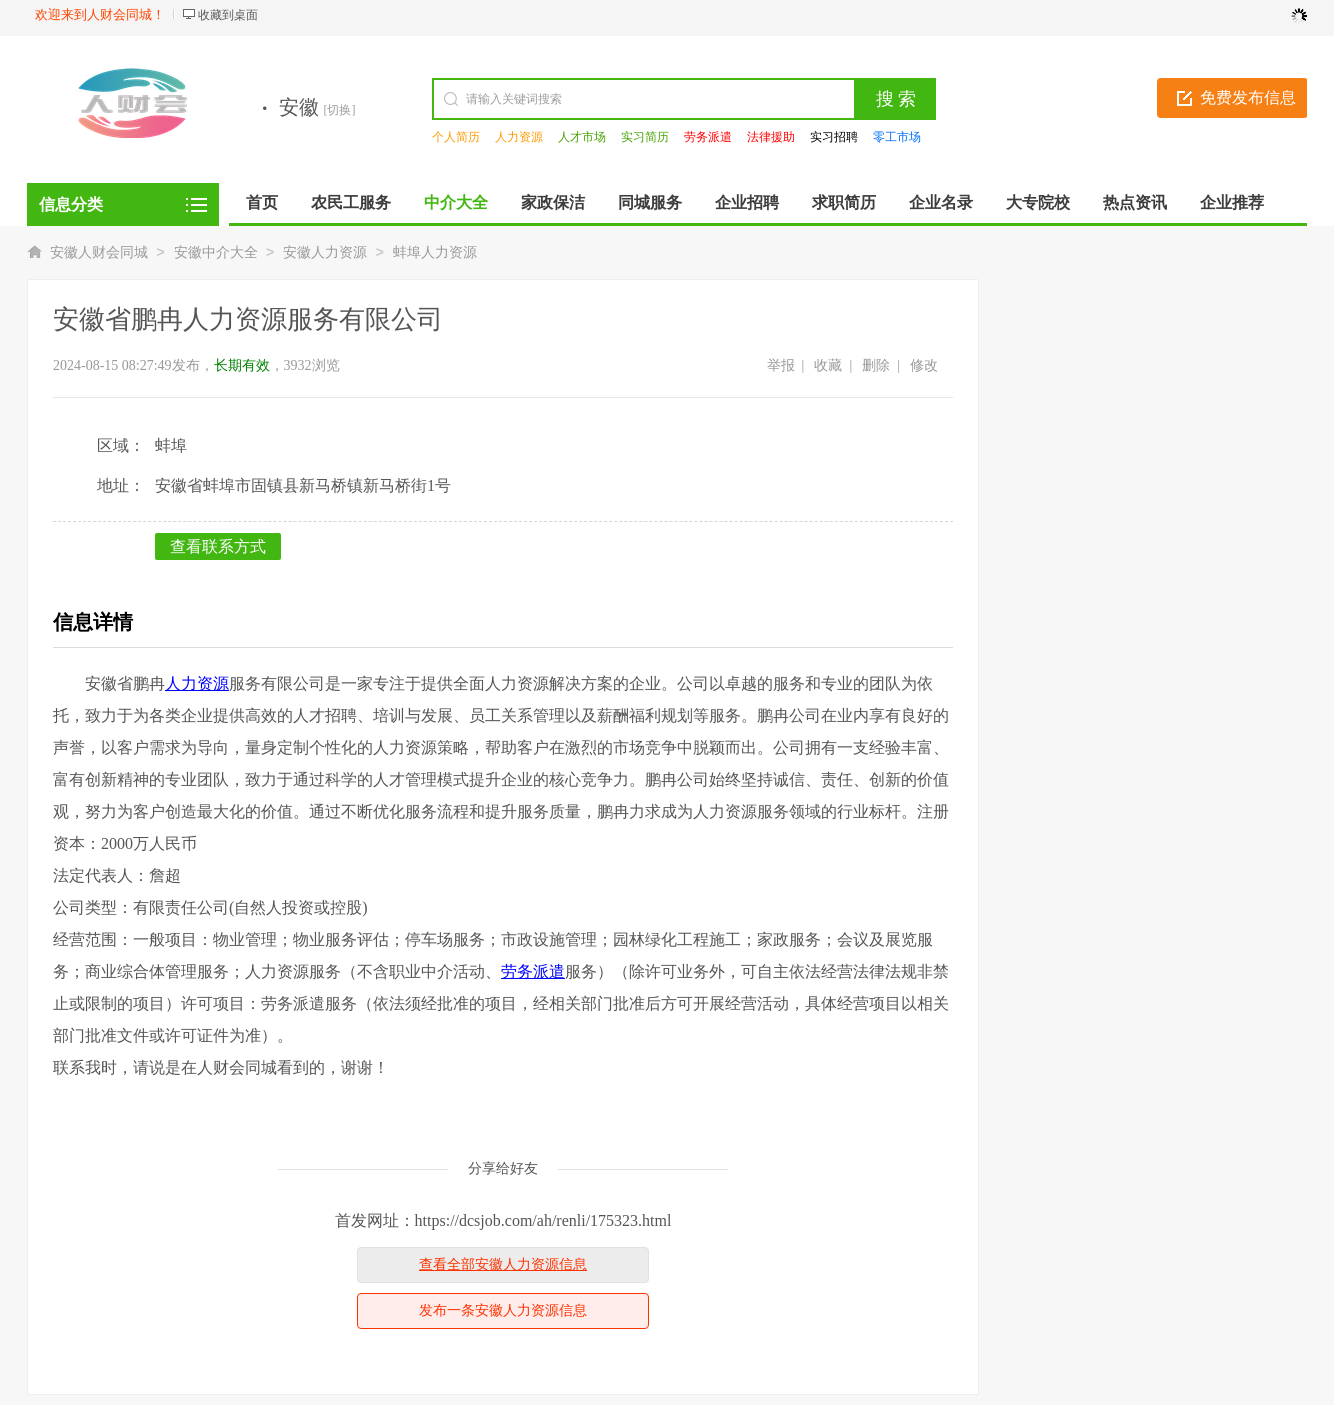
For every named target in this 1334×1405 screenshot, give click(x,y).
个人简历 (456, 137)
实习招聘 (834, 137)
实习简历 (645, 137)
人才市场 (582, 137)
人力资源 (519, 137)
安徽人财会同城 (99, 252)
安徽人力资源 (325, 252)
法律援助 (771, 137)
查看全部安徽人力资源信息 (503, 1264)
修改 (924, 365)
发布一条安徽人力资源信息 (503, 1310)
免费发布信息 (1248, 97)
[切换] (340, 110)
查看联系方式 (218, 546)
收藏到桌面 (228, 15)
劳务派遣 (708, 137)
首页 (262, 202)
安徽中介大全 (216, 252)
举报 (781, 365)
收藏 (828, 365)
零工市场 (897, 137)
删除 (876, 365)
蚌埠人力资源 (435, 252)
